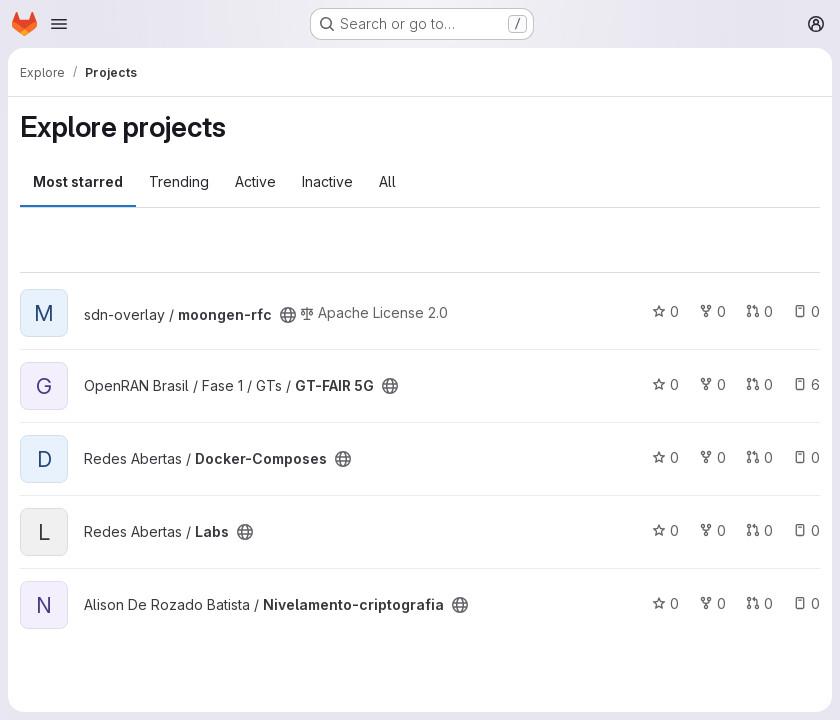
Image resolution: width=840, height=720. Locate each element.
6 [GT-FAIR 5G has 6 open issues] (806, 384)
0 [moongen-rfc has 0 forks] (712, 311)
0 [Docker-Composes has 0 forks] (712, 457)
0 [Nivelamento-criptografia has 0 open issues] (806, 603)
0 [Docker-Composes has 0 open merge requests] (759, 457)
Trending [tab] (179, 181)
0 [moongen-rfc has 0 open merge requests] (759, 311)
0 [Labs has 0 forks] (712, 530)
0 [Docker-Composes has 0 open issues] (806, 457)
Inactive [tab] (327, 181)
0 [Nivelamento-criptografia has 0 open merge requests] (759, 603)
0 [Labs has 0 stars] (665, 530)
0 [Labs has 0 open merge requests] (759, 530)
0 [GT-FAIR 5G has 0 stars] (665, 384)
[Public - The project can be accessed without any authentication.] (288, 315)
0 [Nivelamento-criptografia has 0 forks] (712, 603)
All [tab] (387, 181)
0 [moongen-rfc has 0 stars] (665, 311)
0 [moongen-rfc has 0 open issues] (806, 311)
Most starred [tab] (78, 181)
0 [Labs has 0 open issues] (806, 530)
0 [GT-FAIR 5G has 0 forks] (712, 384)
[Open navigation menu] (59, 24)
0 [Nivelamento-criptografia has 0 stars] (665, 603)
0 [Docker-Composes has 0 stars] (665, 457)
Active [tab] (255, 181)
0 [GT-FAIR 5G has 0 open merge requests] (759, 384)
